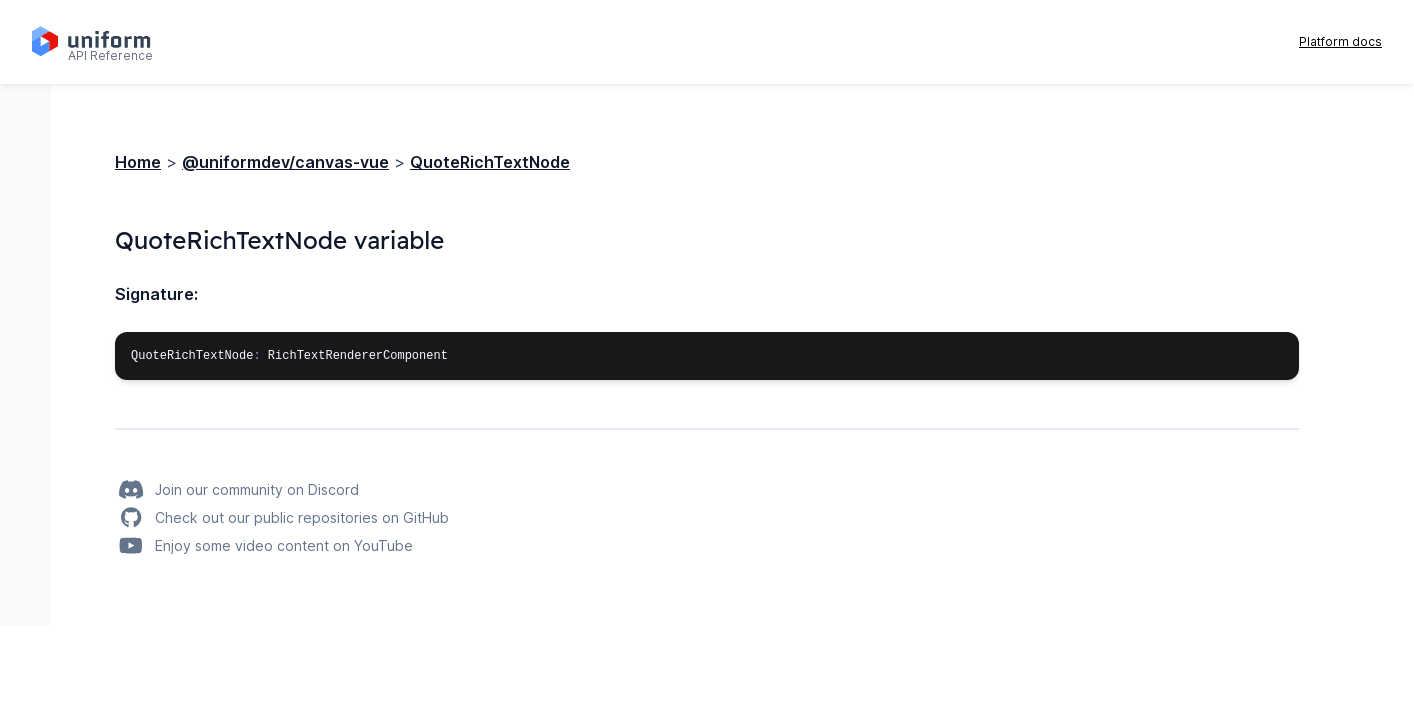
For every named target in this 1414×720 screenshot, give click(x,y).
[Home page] (102, 42)
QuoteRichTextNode (490, 162)
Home (138, 162)
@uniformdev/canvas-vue (285, 162)
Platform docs (1340, 41)
